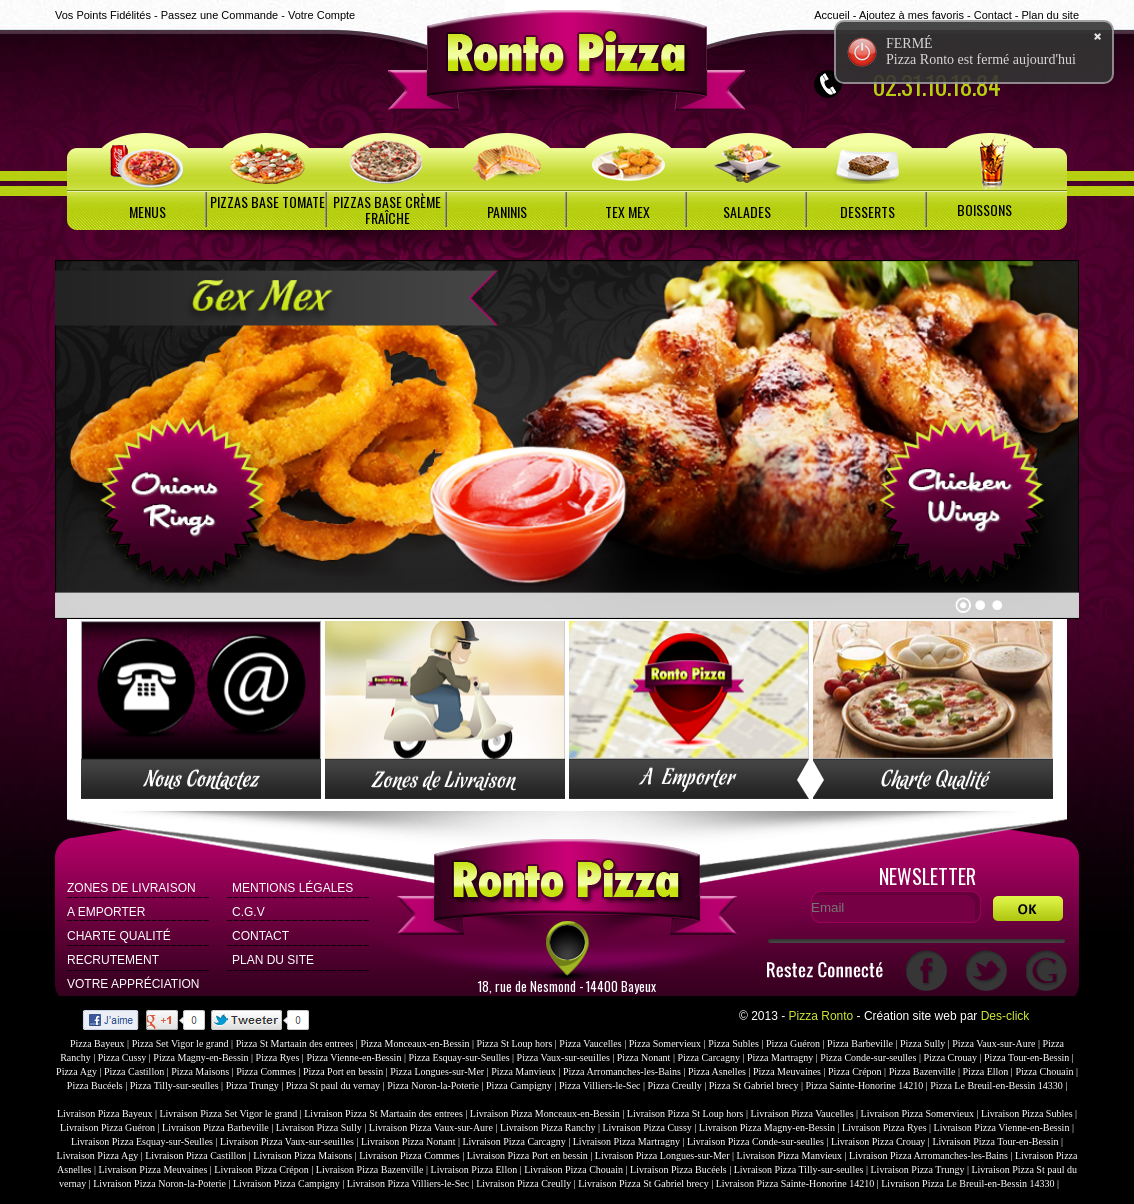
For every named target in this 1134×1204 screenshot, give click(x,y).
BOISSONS (984, 209)
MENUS (147, 211)
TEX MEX (627, 211)
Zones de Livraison (131, 888)
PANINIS (507, 211)
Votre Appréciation (133, 984)
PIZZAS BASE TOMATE (267, 201)
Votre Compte (321, 15)
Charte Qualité (119, 936)
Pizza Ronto (821, 1016)
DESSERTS (867, 211)
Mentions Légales (292, 888)
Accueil (831, 15)
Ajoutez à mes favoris (911, 15)
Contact (993, 15)
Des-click (1005, 1016)
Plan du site (1050, 15)
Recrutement (113, 960)
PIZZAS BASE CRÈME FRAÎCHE (387, 209)
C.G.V (248, 912)
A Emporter (106, 912)
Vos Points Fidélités (103, 15)
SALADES (747, 211)
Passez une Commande (219, 15)
